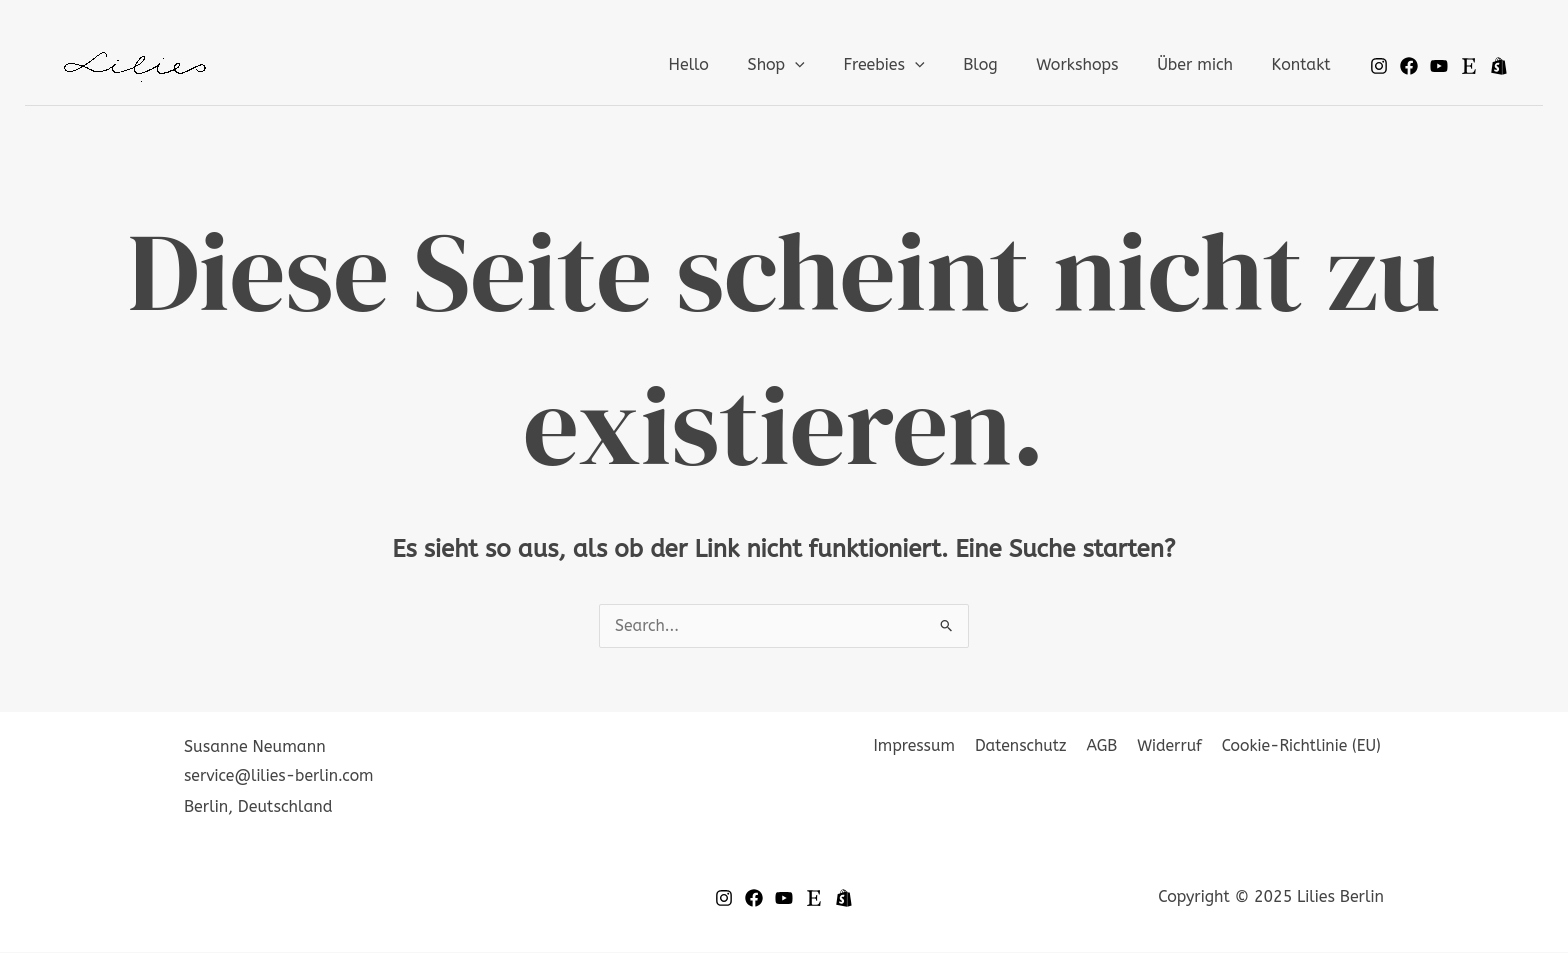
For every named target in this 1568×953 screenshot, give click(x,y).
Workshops (1094, 64)
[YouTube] (784, 899)
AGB (1109, 747)
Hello (732, 64)
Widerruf (1173, 747)
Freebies (913, 65)
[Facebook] (1409, 66)
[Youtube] (1439, 66)
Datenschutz (1031, 747)
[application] (832, 65)
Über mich (1205, 64)
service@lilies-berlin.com (280, 776)
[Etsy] (1469, 66)
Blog (1004, 64)
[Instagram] (1379, 66)
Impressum (927, 747)
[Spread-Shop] (844, 899)
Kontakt (1304, 64)
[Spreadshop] (1499, 66)
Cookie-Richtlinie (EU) (1303, 747)
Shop (812, 65)
